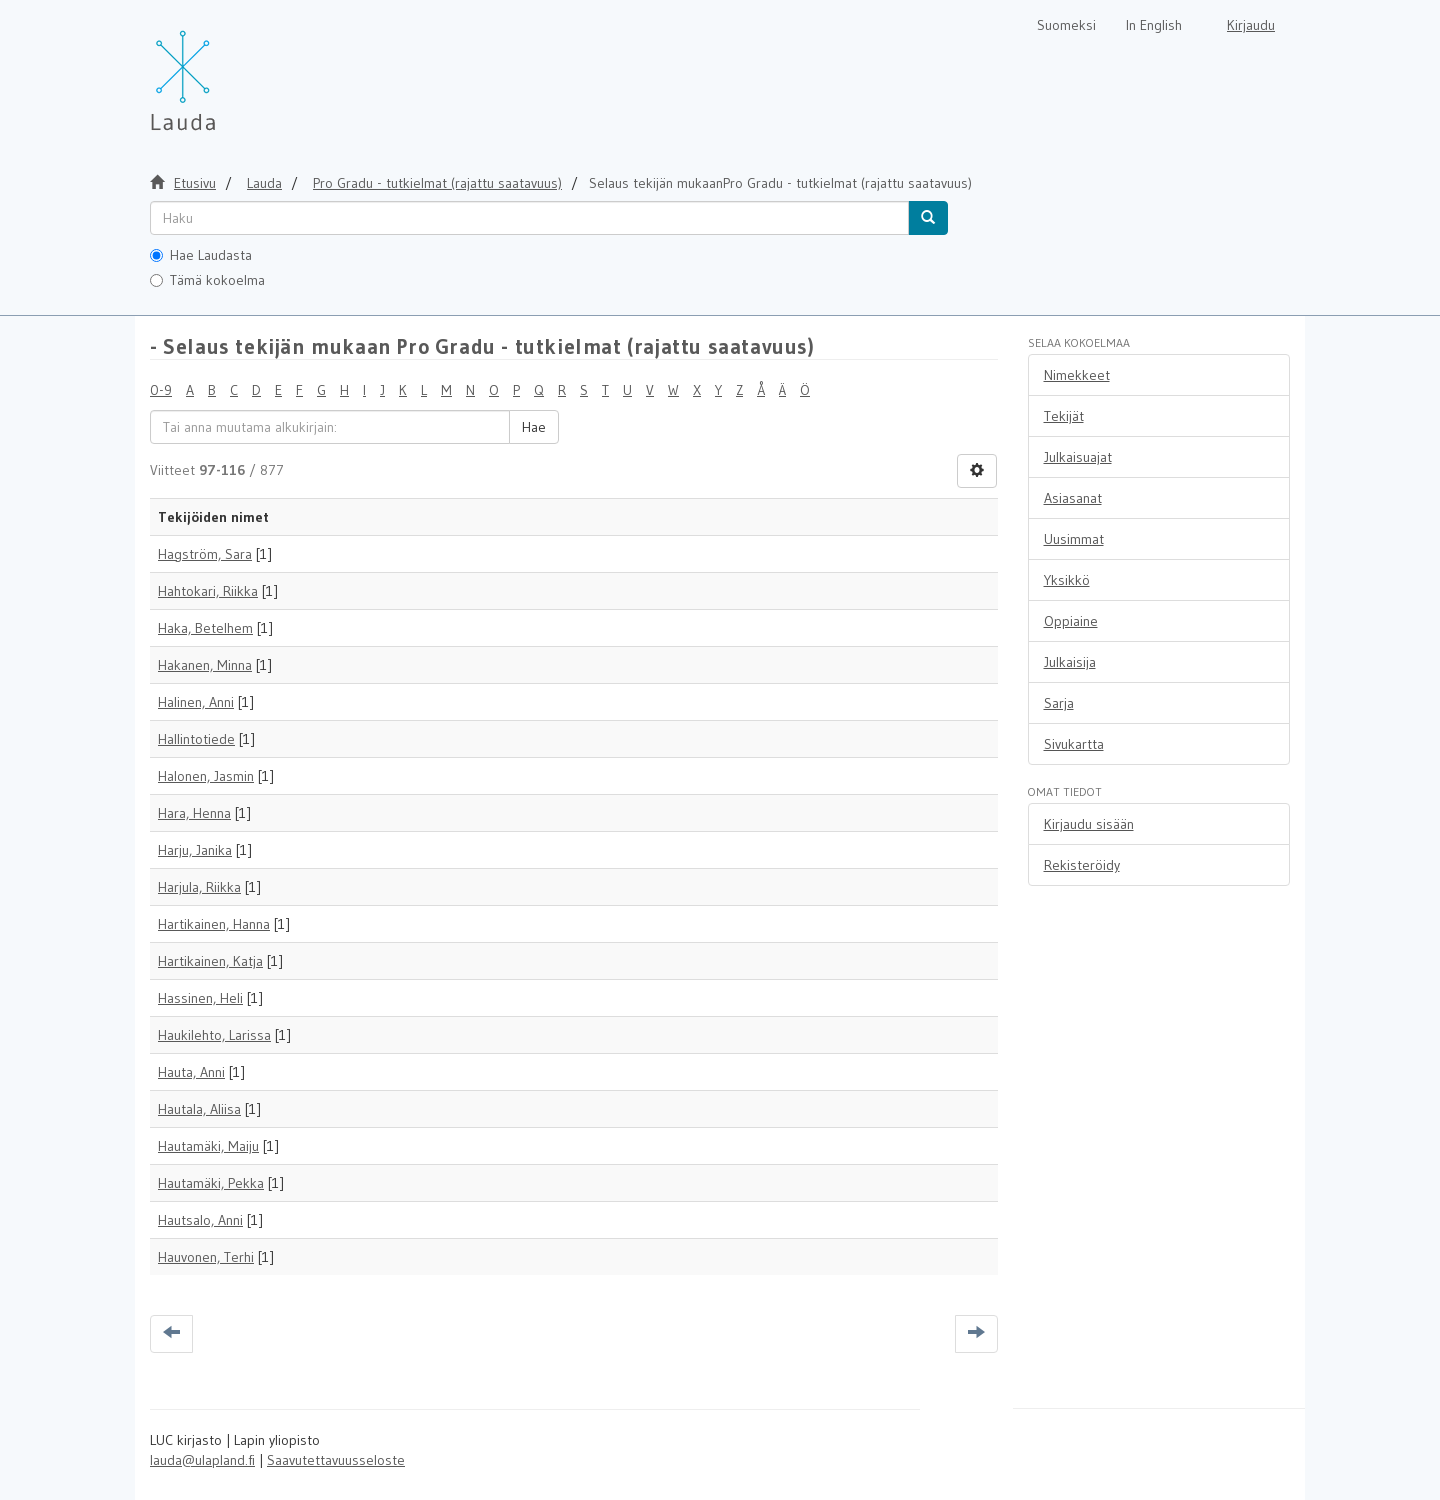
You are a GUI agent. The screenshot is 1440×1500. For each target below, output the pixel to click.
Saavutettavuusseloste (336, 1460)
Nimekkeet (1077, 375)
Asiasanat (1073, 498)
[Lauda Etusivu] (225, 70)
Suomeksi (1066, 25)
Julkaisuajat (1078, 457)
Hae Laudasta (201, 255)
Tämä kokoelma (207, 280)
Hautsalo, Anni (200, 1220)
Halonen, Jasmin (206, 776)
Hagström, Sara (205, 554)
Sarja (1059, 703)
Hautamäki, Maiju (208, 1146)
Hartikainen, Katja (210, 961)
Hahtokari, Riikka (208, 591)
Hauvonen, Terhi (206, 1257)
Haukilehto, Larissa (214, 1035)
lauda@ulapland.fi (202, 1460)
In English (1154, 25)
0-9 (161, 390)
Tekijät (1064, 416)
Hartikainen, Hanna (214, 924)
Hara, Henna (194, 813)
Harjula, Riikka (199, 887)
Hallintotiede (196, 739)
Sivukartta (1074, 744)
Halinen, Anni (196, 702)
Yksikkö (1067, 580)
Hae (534, 427)
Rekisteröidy (1082, 865)
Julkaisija (1070, 662)
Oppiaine (1071, 621)
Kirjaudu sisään (1089, 824)
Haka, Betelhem (205, 628)
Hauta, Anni (191, 1072)
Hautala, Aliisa (199, 1109)
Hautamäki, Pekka (211, 1183)
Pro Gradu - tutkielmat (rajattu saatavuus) (437, 183)
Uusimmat (1074, 539)
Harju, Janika (195, 850)
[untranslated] (529, 218)
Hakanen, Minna (205, 665)
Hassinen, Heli (200, 998)
